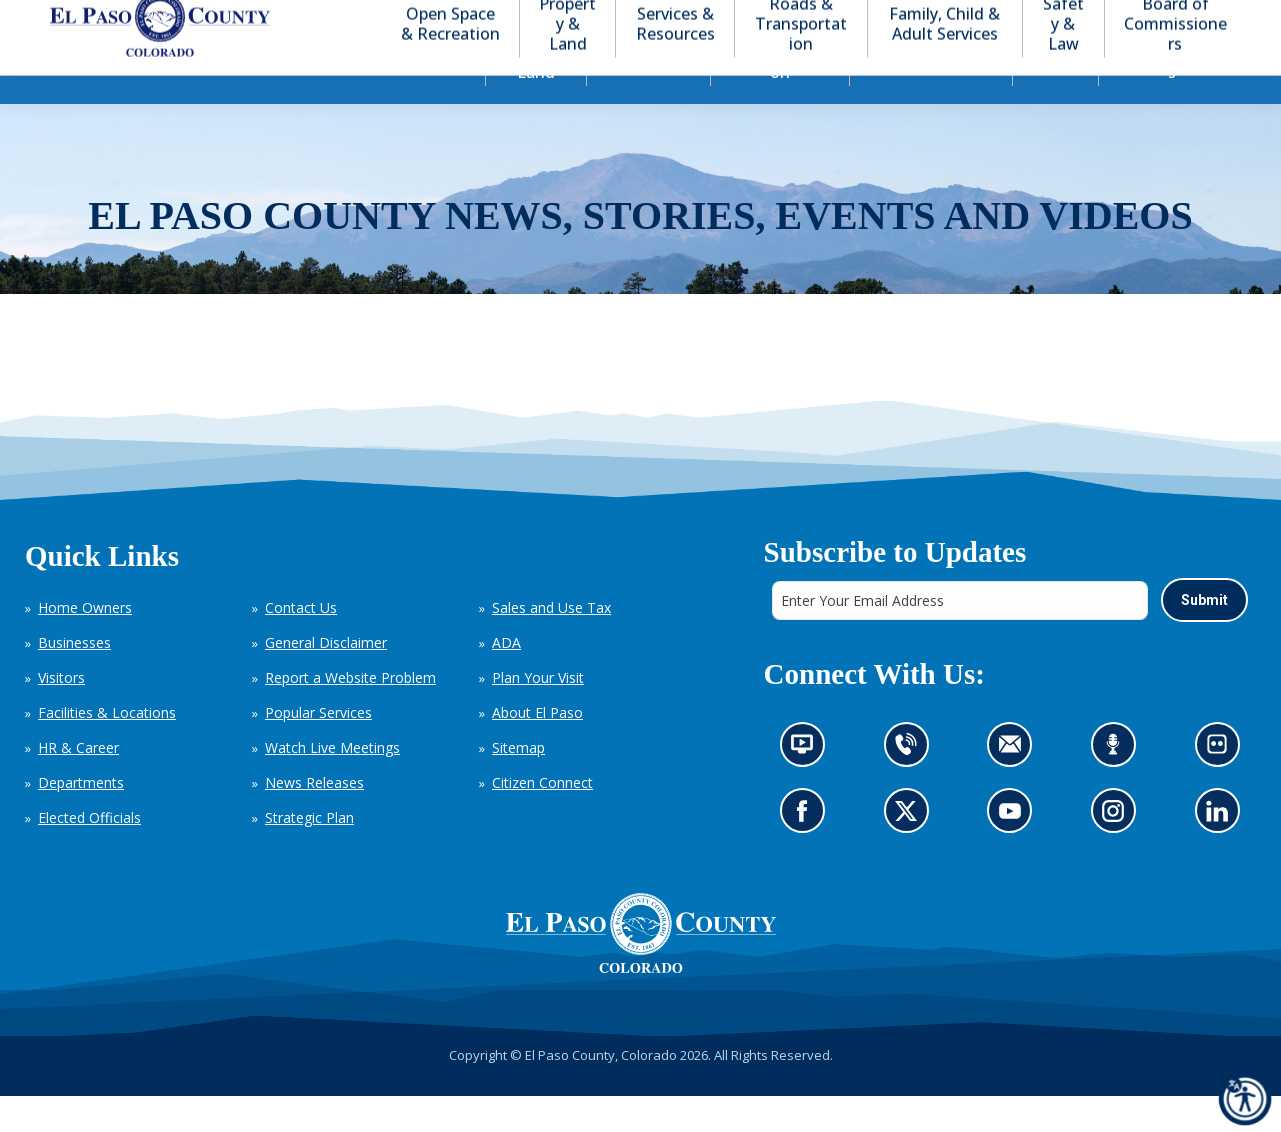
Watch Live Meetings (332, 783)
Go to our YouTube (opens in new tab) (1014, 852)
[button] (1153, 18)
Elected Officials (89, 853)
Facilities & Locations (107, 748)
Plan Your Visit (538, 713)
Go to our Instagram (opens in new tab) (1118, 852)
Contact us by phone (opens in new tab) (910, 786)
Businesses (74, 678)
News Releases (314, 818)
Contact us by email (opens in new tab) (1015, 786)
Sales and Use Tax (551, 643)
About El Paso (537, 748)
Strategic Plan (309, 853)
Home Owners (85, 643)
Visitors (61, 713)
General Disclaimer (326, 678)
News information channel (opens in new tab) (807, 786)
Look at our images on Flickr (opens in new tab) (1222, 786)
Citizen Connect (542, 818)
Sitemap (518, 783)
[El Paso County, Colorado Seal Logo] (641, 969)
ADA (506, 678)
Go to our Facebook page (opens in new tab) (806, 852)
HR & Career (78, 783)
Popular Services (318, 748)
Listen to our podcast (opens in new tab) (1117, 786)
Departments (81, 818)
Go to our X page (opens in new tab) (910, 852)
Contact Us (301, 643)
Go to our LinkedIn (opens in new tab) (1221, 852)
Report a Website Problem (350, 713)
